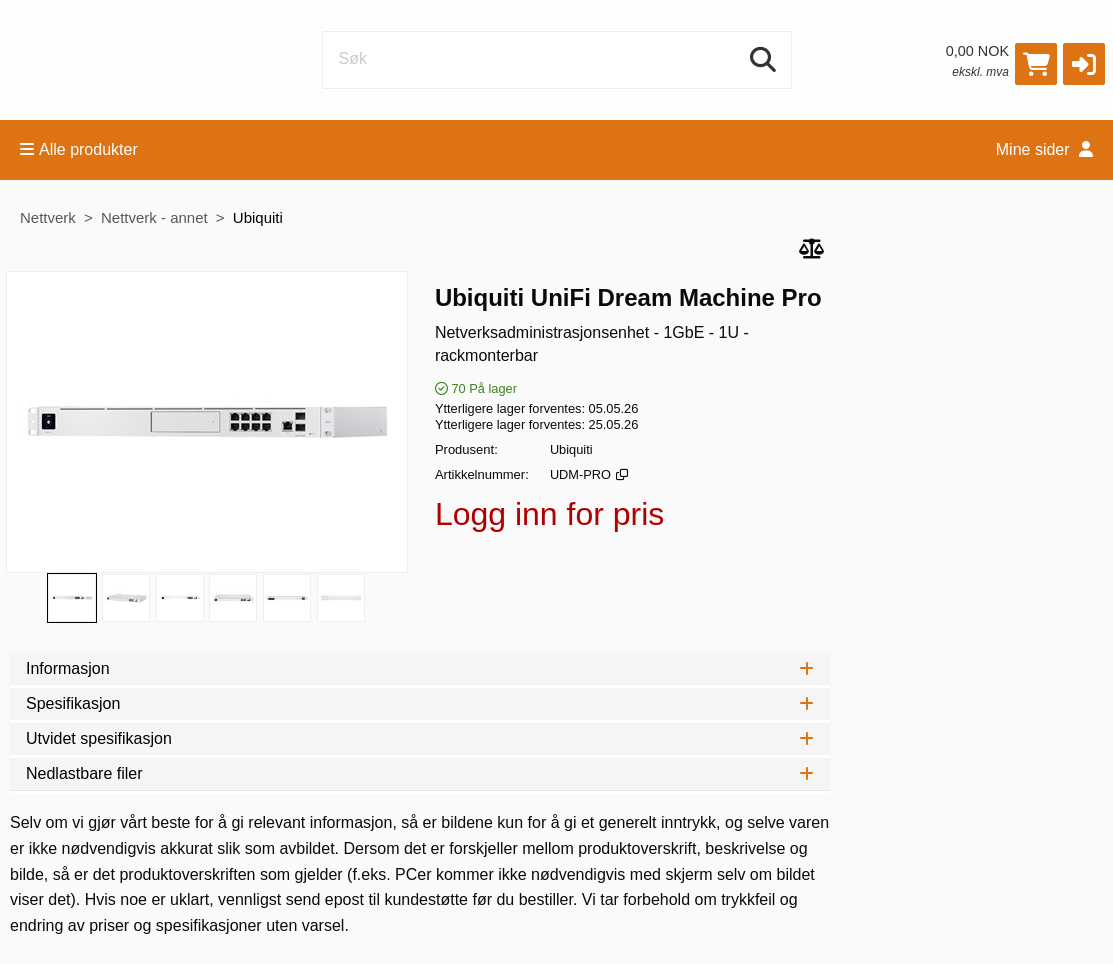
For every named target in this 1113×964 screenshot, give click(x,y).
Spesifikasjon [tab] (420, 703)
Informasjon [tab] (420, 668)
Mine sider (1044, 149)
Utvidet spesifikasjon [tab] (420, 738)
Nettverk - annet (154, 217)
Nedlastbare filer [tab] (420, 773)
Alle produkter (79, 149)
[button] (1084, 64)
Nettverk (48, 217)
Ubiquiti (258, 217)
